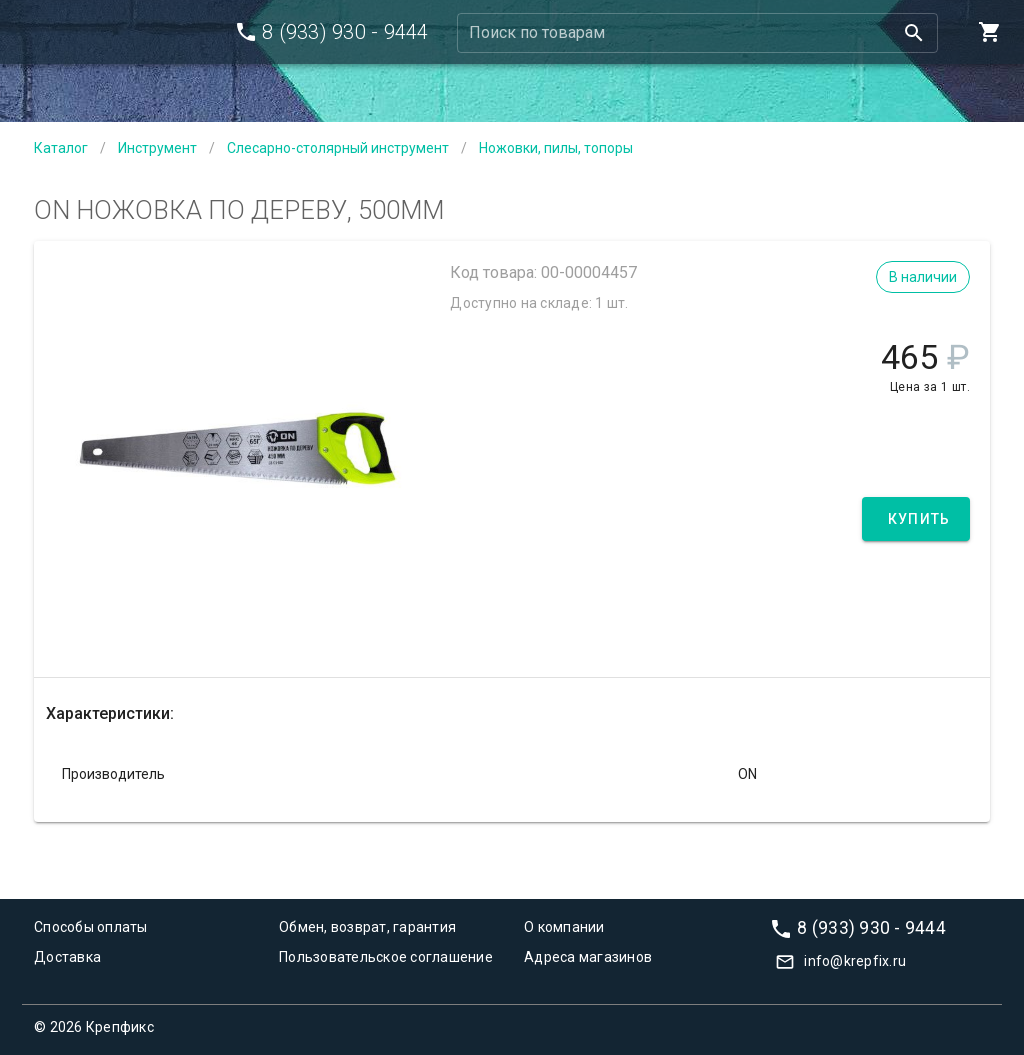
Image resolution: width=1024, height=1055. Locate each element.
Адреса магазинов (588, 957)
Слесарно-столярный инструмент (338, 148)
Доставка (67, 957)
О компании (564, 927)
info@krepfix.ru (855, 961)
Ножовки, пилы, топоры (556, 148)
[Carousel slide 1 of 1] (238, 628)
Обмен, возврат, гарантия (367, 927)
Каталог (61, 148)
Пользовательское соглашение (386, 957)
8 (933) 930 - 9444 (871, 927)
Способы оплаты (91, 927)
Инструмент (157, 148)
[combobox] (698, 33)
